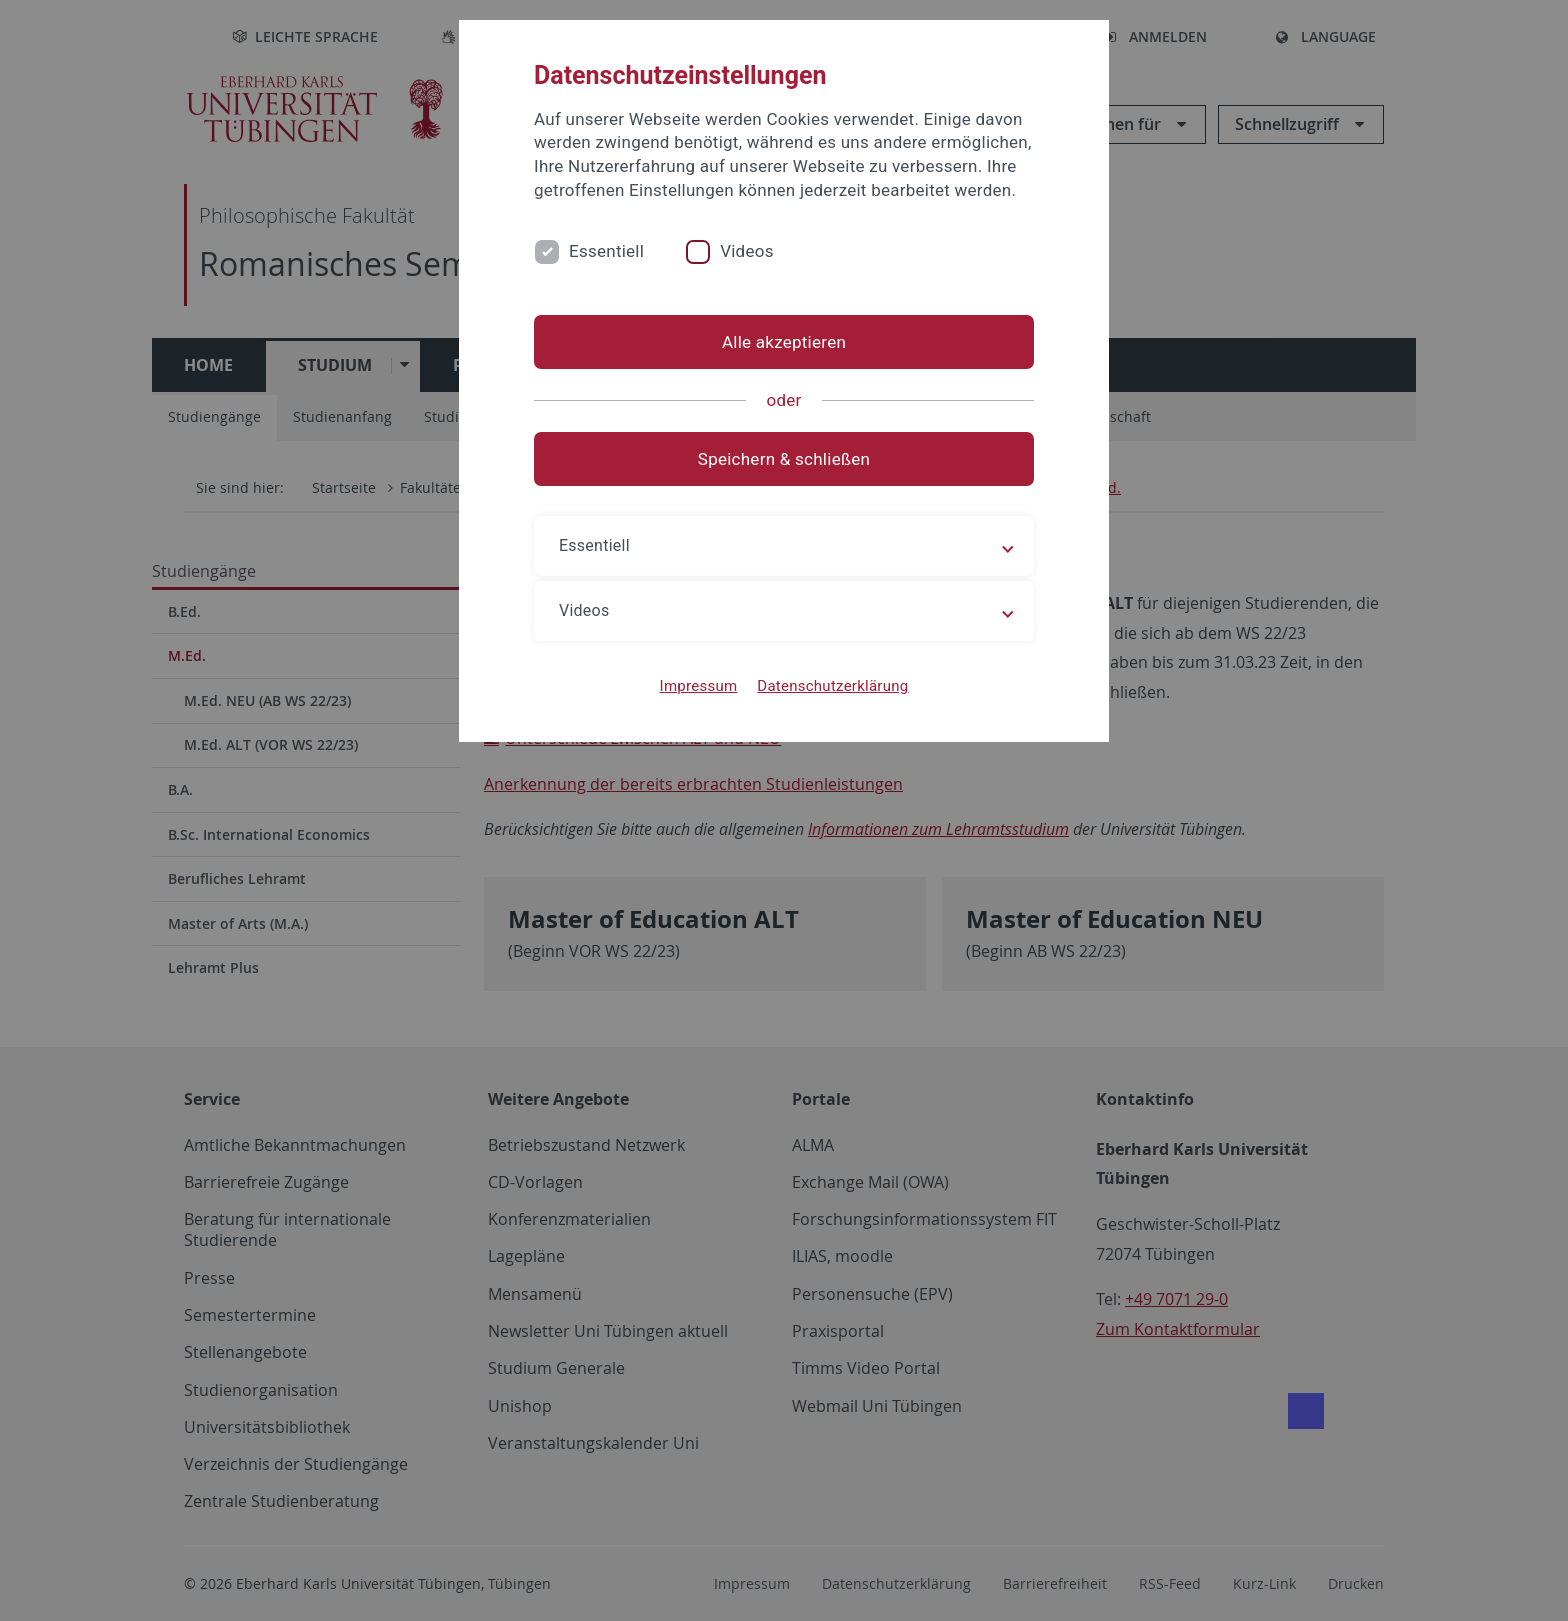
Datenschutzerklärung (832, 686)
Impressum (699, 686)
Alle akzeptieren (784, 342)
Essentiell (606, 251)
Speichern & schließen (784, 459)
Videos (747, 251)
